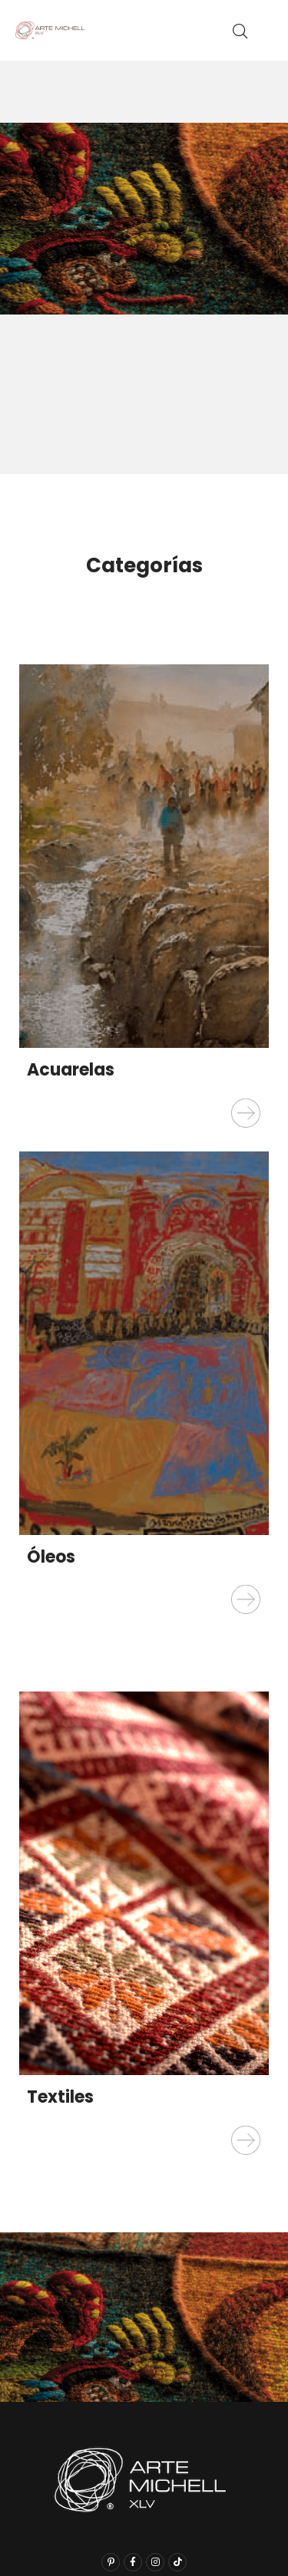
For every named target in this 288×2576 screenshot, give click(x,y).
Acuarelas (70, 1070)
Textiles (60, 2097)
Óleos (51, 1557)
